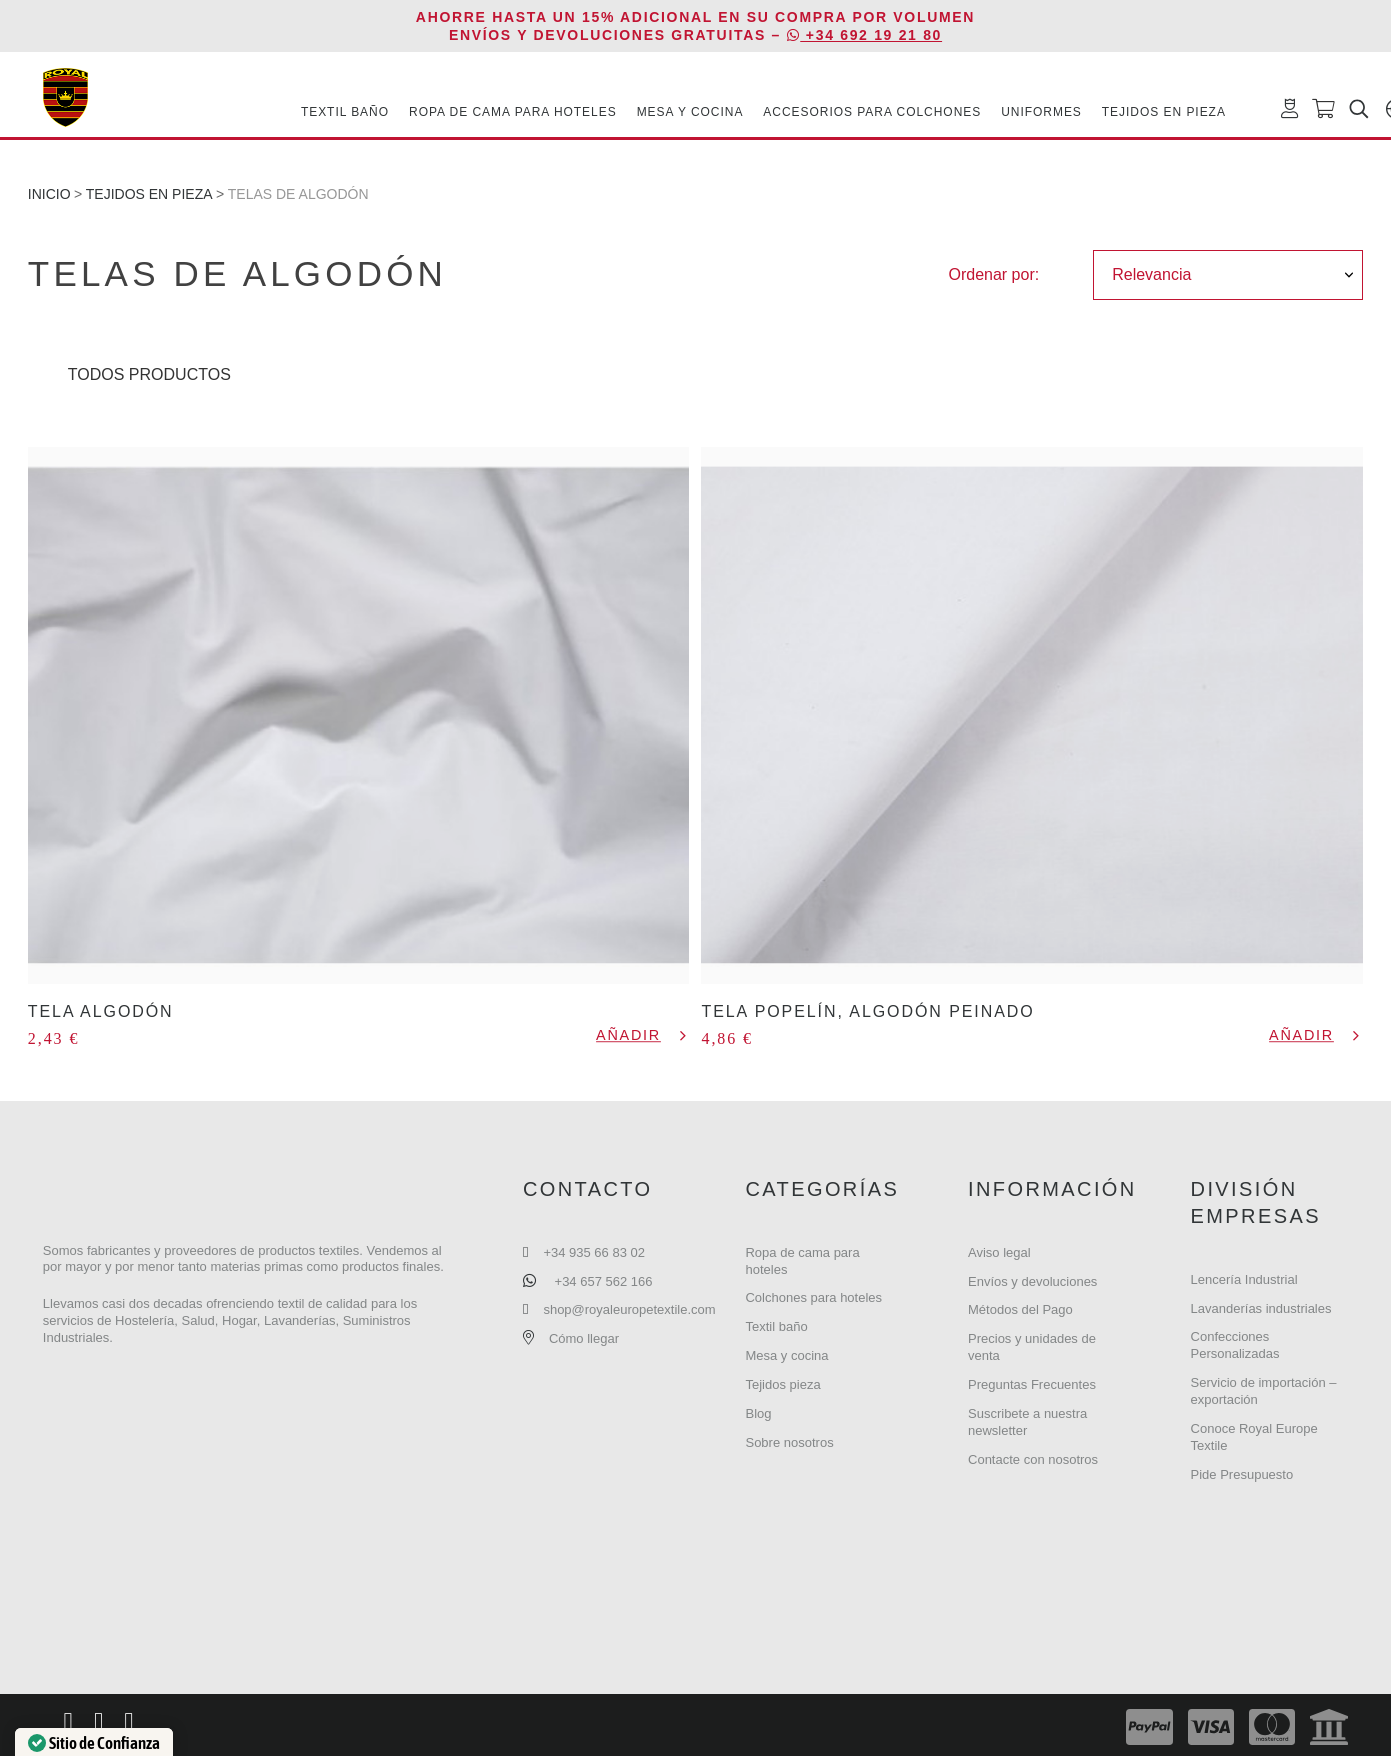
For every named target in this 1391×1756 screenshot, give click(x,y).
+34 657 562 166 (604, 1281)
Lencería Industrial (1244, 1279)
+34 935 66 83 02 (594, 1252)
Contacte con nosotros (1033, 1459)
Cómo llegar (584, 1338)
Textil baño (776, 1326)
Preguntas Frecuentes (1032, 1384)
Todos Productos (149, 374)
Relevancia (1151, 274)
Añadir (628, 1035)
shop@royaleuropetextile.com (629, 1309)
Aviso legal (999, 1252)
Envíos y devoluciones (1032, 1281)
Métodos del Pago (1020, 1309)
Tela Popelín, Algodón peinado (867, 1011)
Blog (758, 1413)
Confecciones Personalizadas (1235, 1345)
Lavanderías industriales (1261, 1308)
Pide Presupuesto (1242, 1474)
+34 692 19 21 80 (865, 35)
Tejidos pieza (782, 1384)
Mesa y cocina (786, 1355)
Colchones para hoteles (813, 1297)
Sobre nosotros (789, 1442)
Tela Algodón (101, 1011)
